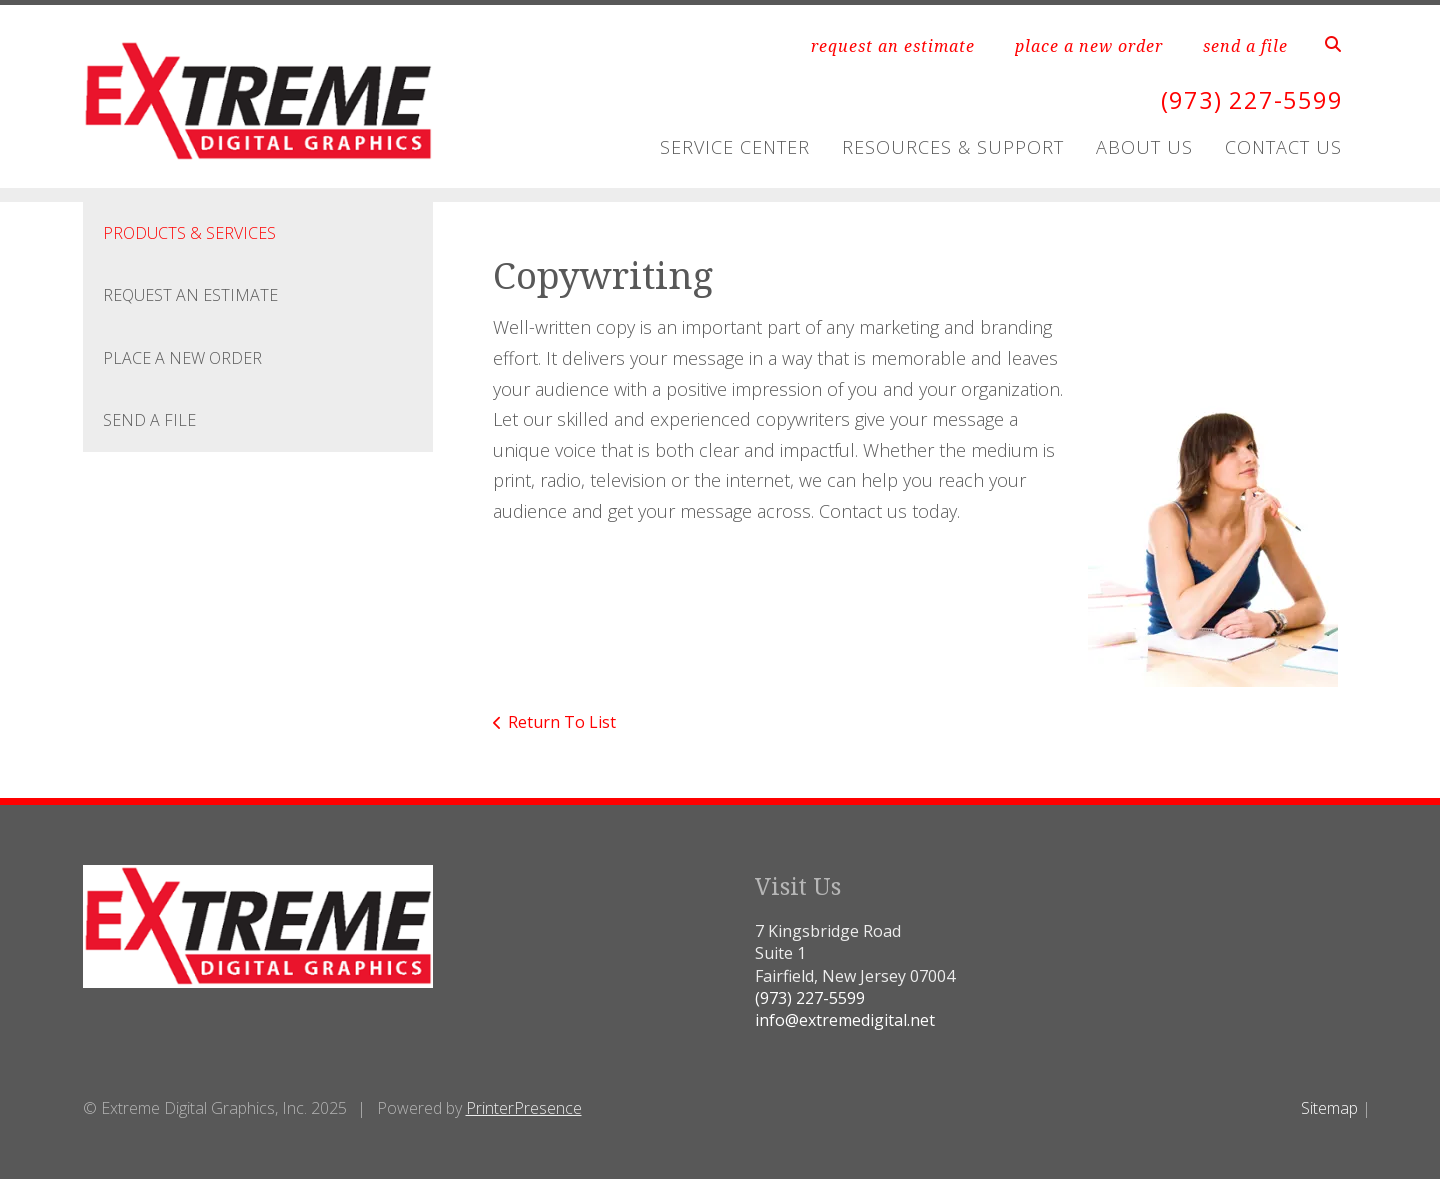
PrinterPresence (524, 1108)
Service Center (735, 147)
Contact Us (1283, 147)
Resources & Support (953, 147)
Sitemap (1329, 1108)
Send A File (149, 420)
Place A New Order (182, 358)
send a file (1245, 46)
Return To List (562, 722)
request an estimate (893, 46)
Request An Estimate (190, 295)
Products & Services (189, 233)
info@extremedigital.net (845, 1020)
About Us (1144, 147)
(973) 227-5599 (1252, 99)
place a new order (1089, 46)
